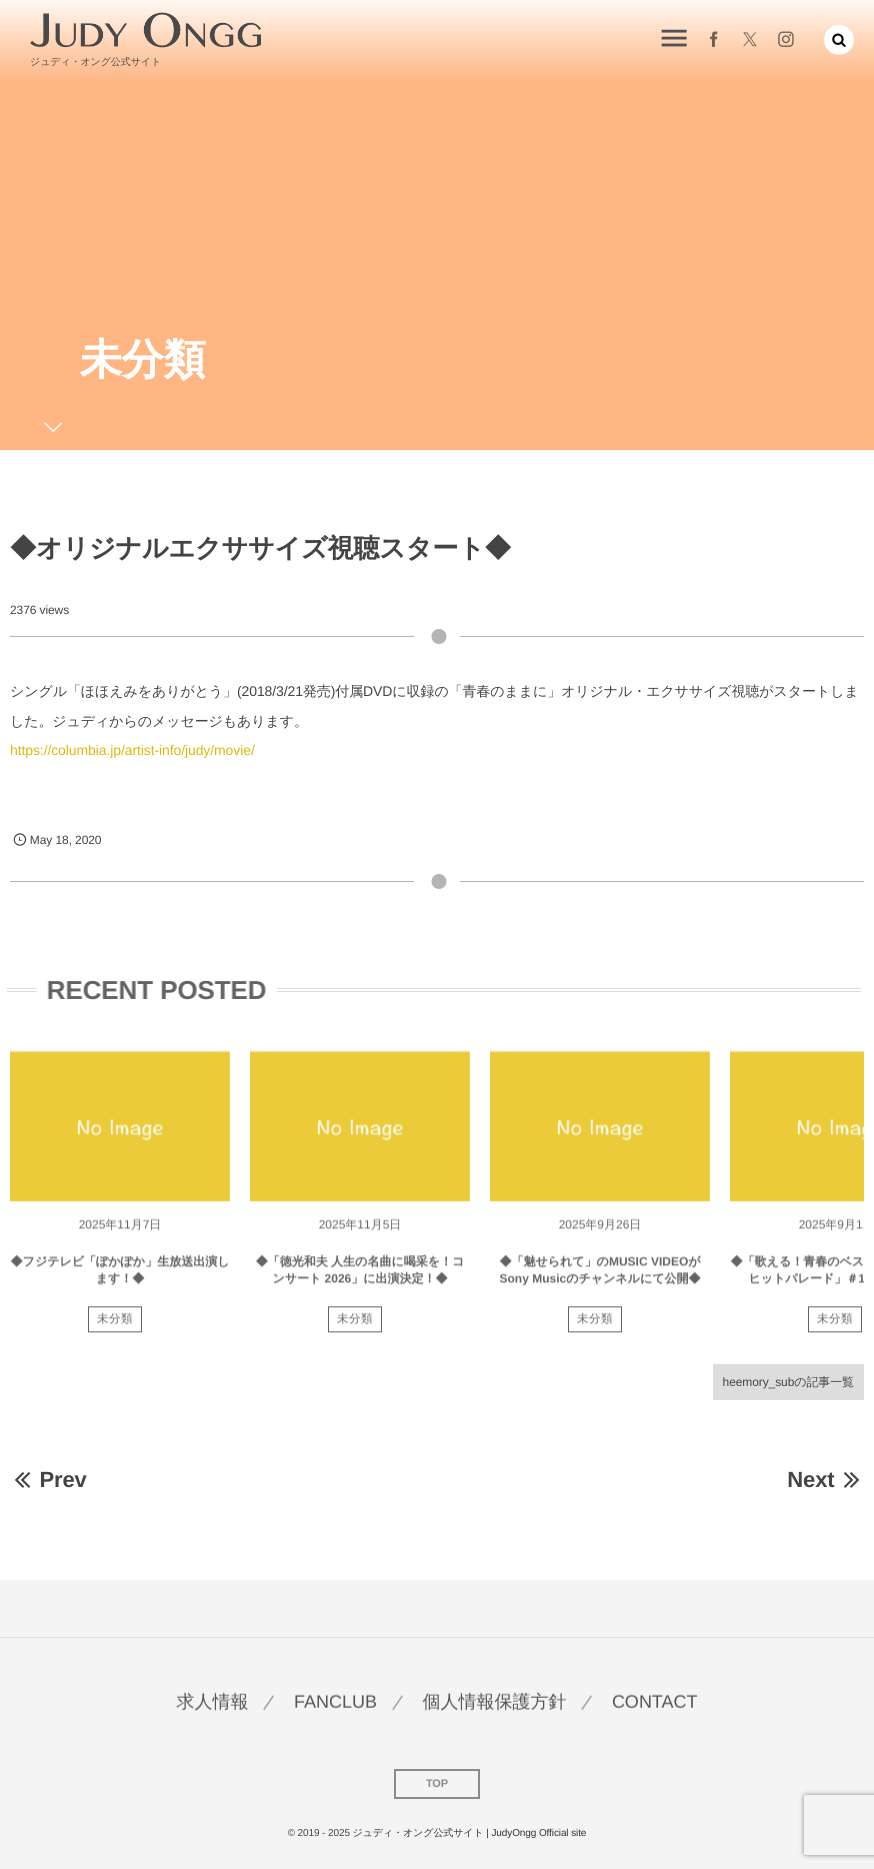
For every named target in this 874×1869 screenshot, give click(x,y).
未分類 (115, 1327)
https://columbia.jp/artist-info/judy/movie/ (132, 750)
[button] (839, 38)
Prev (48, 1479)
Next (825, 1479)
